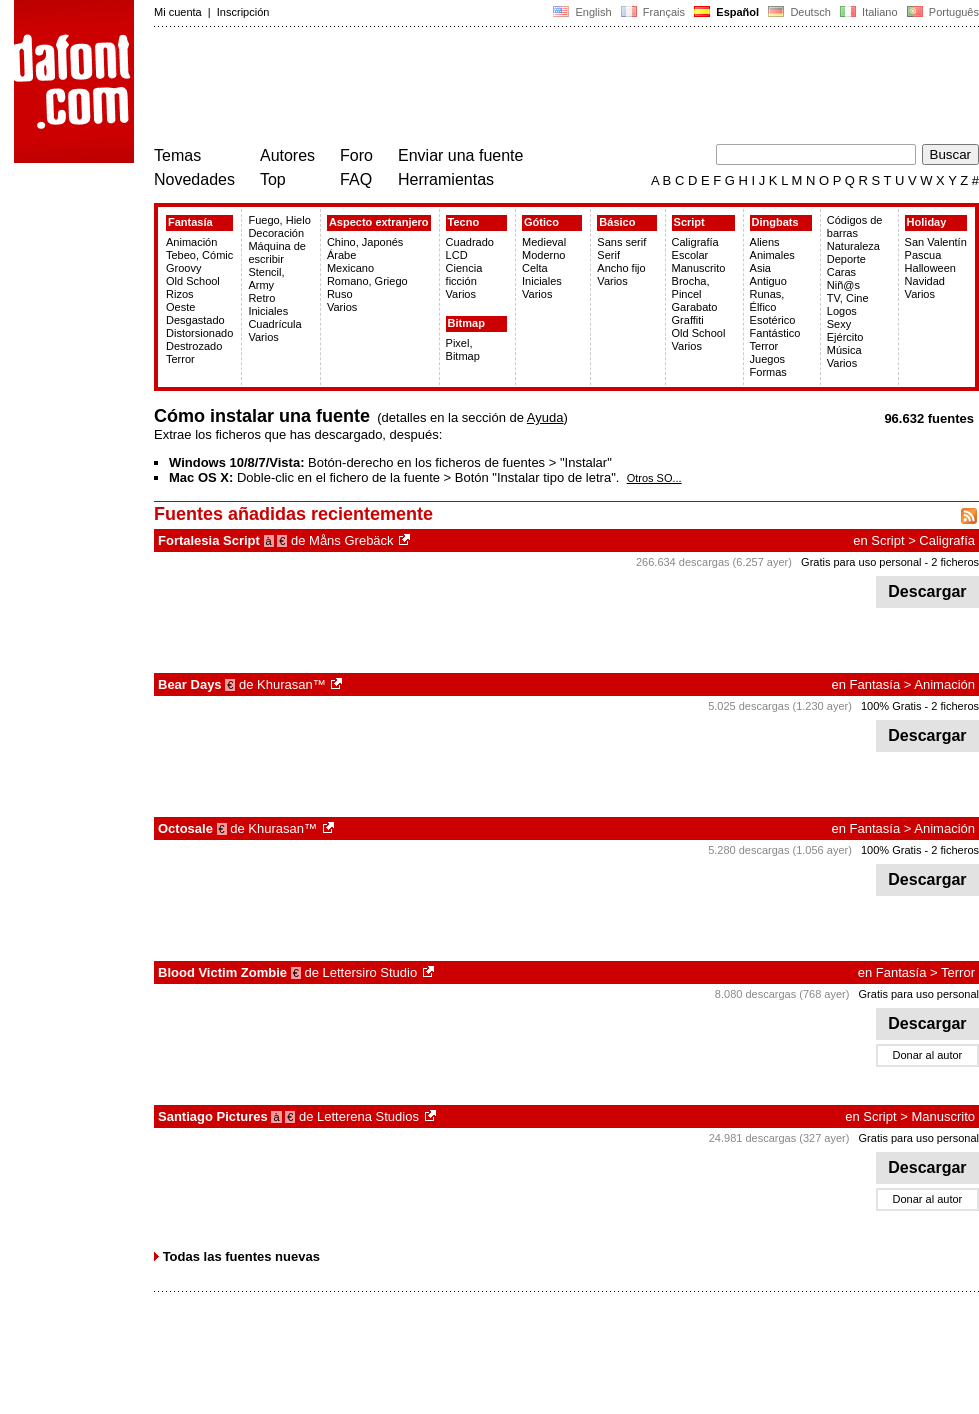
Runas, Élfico (767, 300)
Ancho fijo (621, 268)
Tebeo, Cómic (199, 255)
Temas (177, 155)
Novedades (194, 179)
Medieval (544, 242)
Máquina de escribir (277, 252)
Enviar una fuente (460, 155)
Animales (772, 255)
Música (844, 350)
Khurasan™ (291, 684)
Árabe (341, 255)
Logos (842, 311)
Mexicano (350, 268)
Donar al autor (928, 1055)
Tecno (464, 222)
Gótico (541, 222)
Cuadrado (470, 242)
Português (941, 12)
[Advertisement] (518, 88)
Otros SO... (654, 478)
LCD (457, 255)
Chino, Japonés (365, 242)
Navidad (925, 281)
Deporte (846, 259)
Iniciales (268, 311)
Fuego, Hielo (279, 220)
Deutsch (799, 12)
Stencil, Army (266, 278)
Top (273, 179)
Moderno (543, 255)
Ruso (340, 294)
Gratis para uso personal (861, 562)
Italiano (869, 12)
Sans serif (621, 242)
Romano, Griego (367, 281)
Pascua (923, 255)
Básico (617, 222)
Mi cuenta (178, 12)
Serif (608, 255)
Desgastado (195, 320)
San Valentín (936, 242)
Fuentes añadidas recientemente (293, 514)
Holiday (927, 222)
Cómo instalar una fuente (262, 416)
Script (689, 222)
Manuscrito (699, 268)
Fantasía (190, 222)
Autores (287, 155)
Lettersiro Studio (370, 972)
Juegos (767, 359)
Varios (263, 337)
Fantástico (775, 333)
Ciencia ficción (464, 274)
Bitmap (466, 323)
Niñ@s (843, 285)
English (582, 12)
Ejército (845, 337)
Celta (535, 268)
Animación (191, 242)
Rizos (180, 294)
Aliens (765, 242)
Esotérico (773, 320)
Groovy (183, 268)
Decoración (276, 233)
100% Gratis (891, 706)
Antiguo (768, 281)
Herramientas (446, 179)
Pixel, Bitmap (463, 349)
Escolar (690, 255)
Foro (356, 155)
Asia (760, 268)
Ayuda (545, 417)
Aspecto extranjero (379, 222)
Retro (261, 298)
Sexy (839, 324)
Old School (193, 281)
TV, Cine (848, 298)
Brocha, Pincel (691, 287)
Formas (768, 372)
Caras (841, 272)
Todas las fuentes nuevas (241, 1256)
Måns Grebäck (351, 540)
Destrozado (194, 346)
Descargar (927, 591)
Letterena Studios (368, 1116)
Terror (180, 359)
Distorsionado (199, 333)
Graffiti (688, 320)
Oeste (180, 307)
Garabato (695, 307)
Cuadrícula (274, 324)
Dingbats (775, 222)
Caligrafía (695, 242)
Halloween (930, 268)
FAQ (356, 179)
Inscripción (243, 12)
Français (653, 12)
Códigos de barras (855, 226)
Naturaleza (853, 246)
